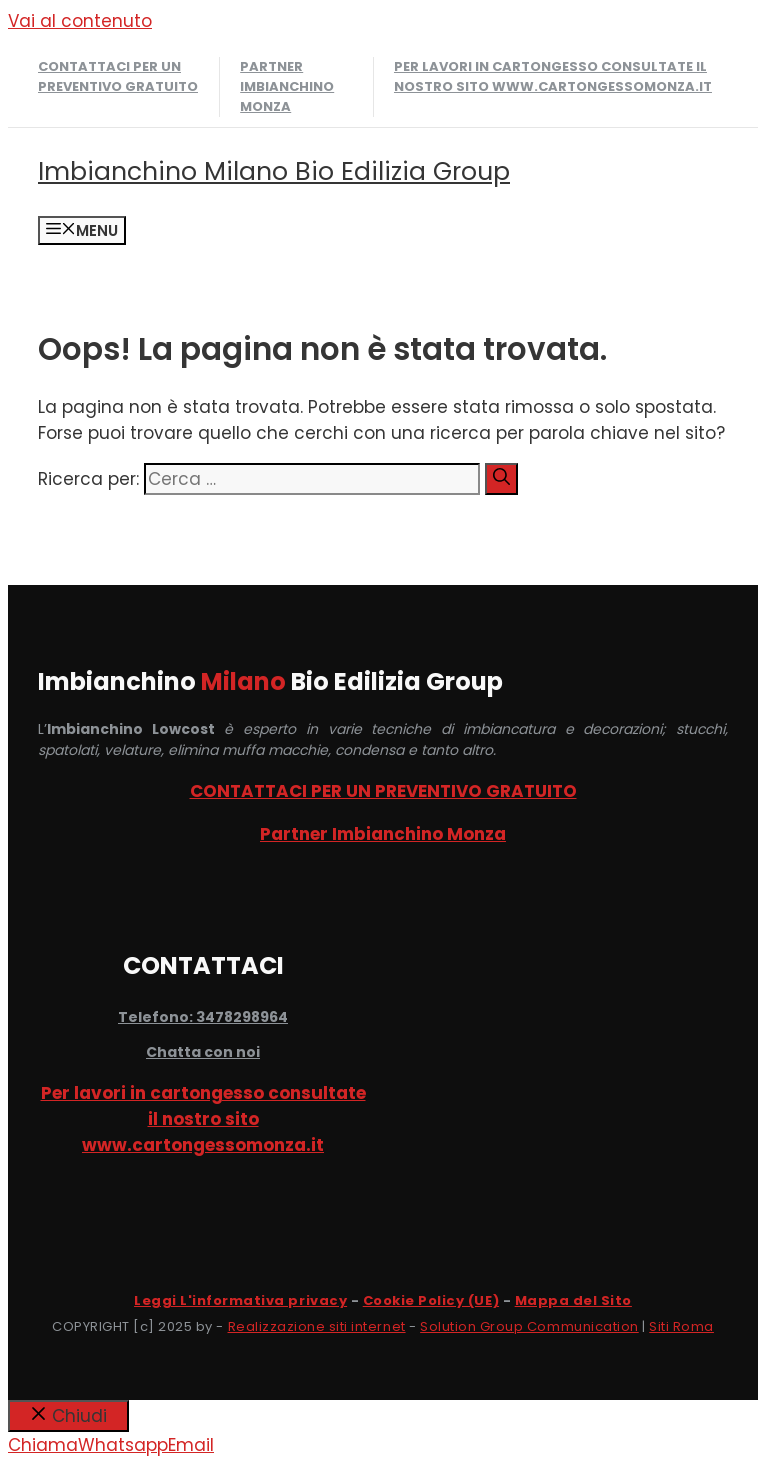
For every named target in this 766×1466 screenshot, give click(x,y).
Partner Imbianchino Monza (287, 86)
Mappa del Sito (573, 1300)
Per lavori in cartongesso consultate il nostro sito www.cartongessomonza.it (553, 76)
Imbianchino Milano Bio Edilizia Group (274, 171)
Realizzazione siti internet (317, 1326)
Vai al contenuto (80, 21)
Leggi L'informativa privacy (240, 1300)
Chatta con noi (203, 1052)
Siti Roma (681, 1326)
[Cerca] (501, 479)
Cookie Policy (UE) (431, 1300)
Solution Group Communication (529, 1326)
